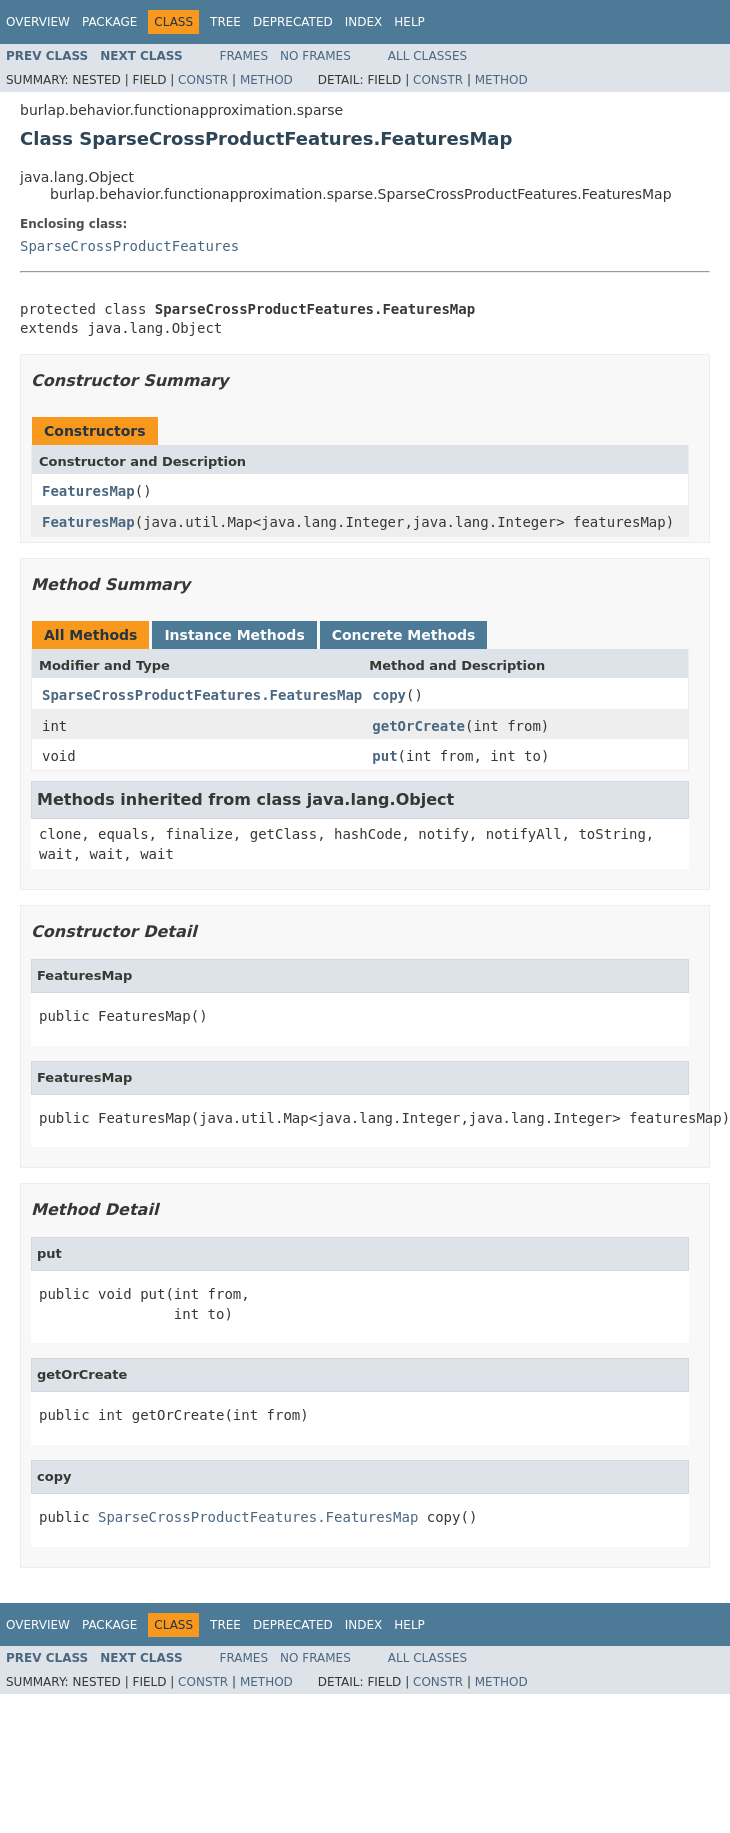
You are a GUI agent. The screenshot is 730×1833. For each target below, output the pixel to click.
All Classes (427, 56)
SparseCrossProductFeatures (129, 246)
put (384, 756)
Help (409, 22)
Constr (203, 80)
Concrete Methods (404, 635)
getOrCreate (418, 726)
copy (389, 695)
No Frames (315, 56)
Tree (225, 22)
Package (109, 22)
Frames (244, 56)
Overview (38, 22)
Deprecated (293, 22)
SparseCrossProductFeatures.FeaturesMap (202, 695)
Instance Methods (234, 635)
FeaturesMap (88, 491)
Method (266, 80)
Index (364, 22)
